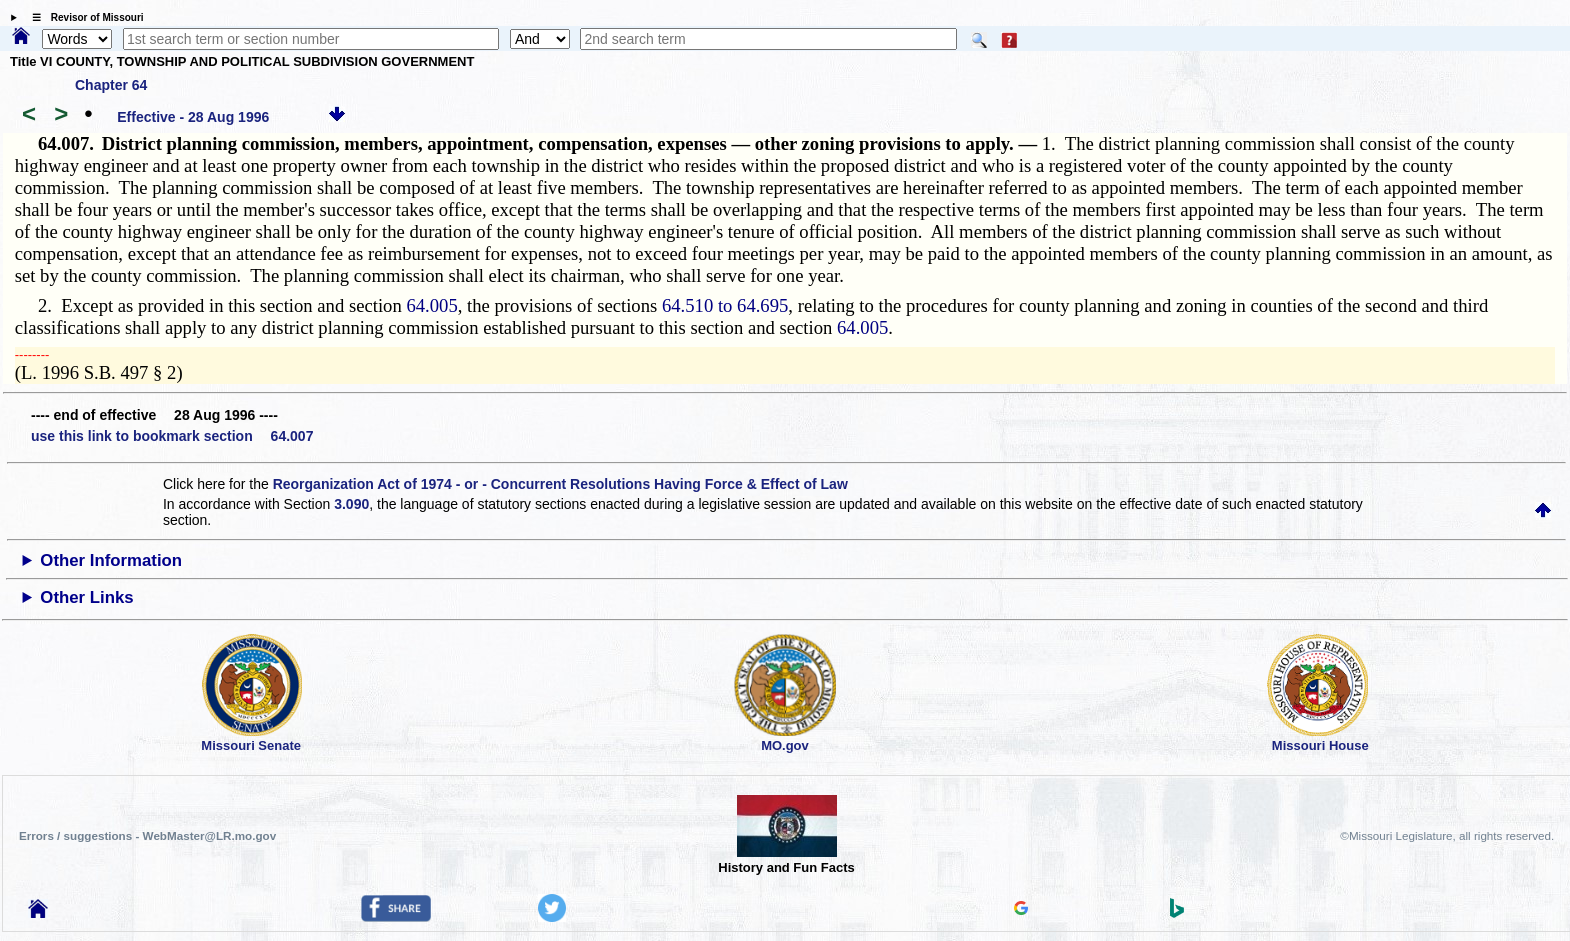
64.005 (431, 305)
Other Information (111, 560)
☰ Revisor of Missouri (83, 17)
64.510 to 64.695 (725, 305)
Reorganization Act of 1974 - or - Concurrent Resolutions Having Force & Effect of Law (560, 484)
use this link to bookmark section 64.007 (172, 436)
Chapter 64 (111, 85)
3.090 (351, 504)
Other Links (86, 597)
